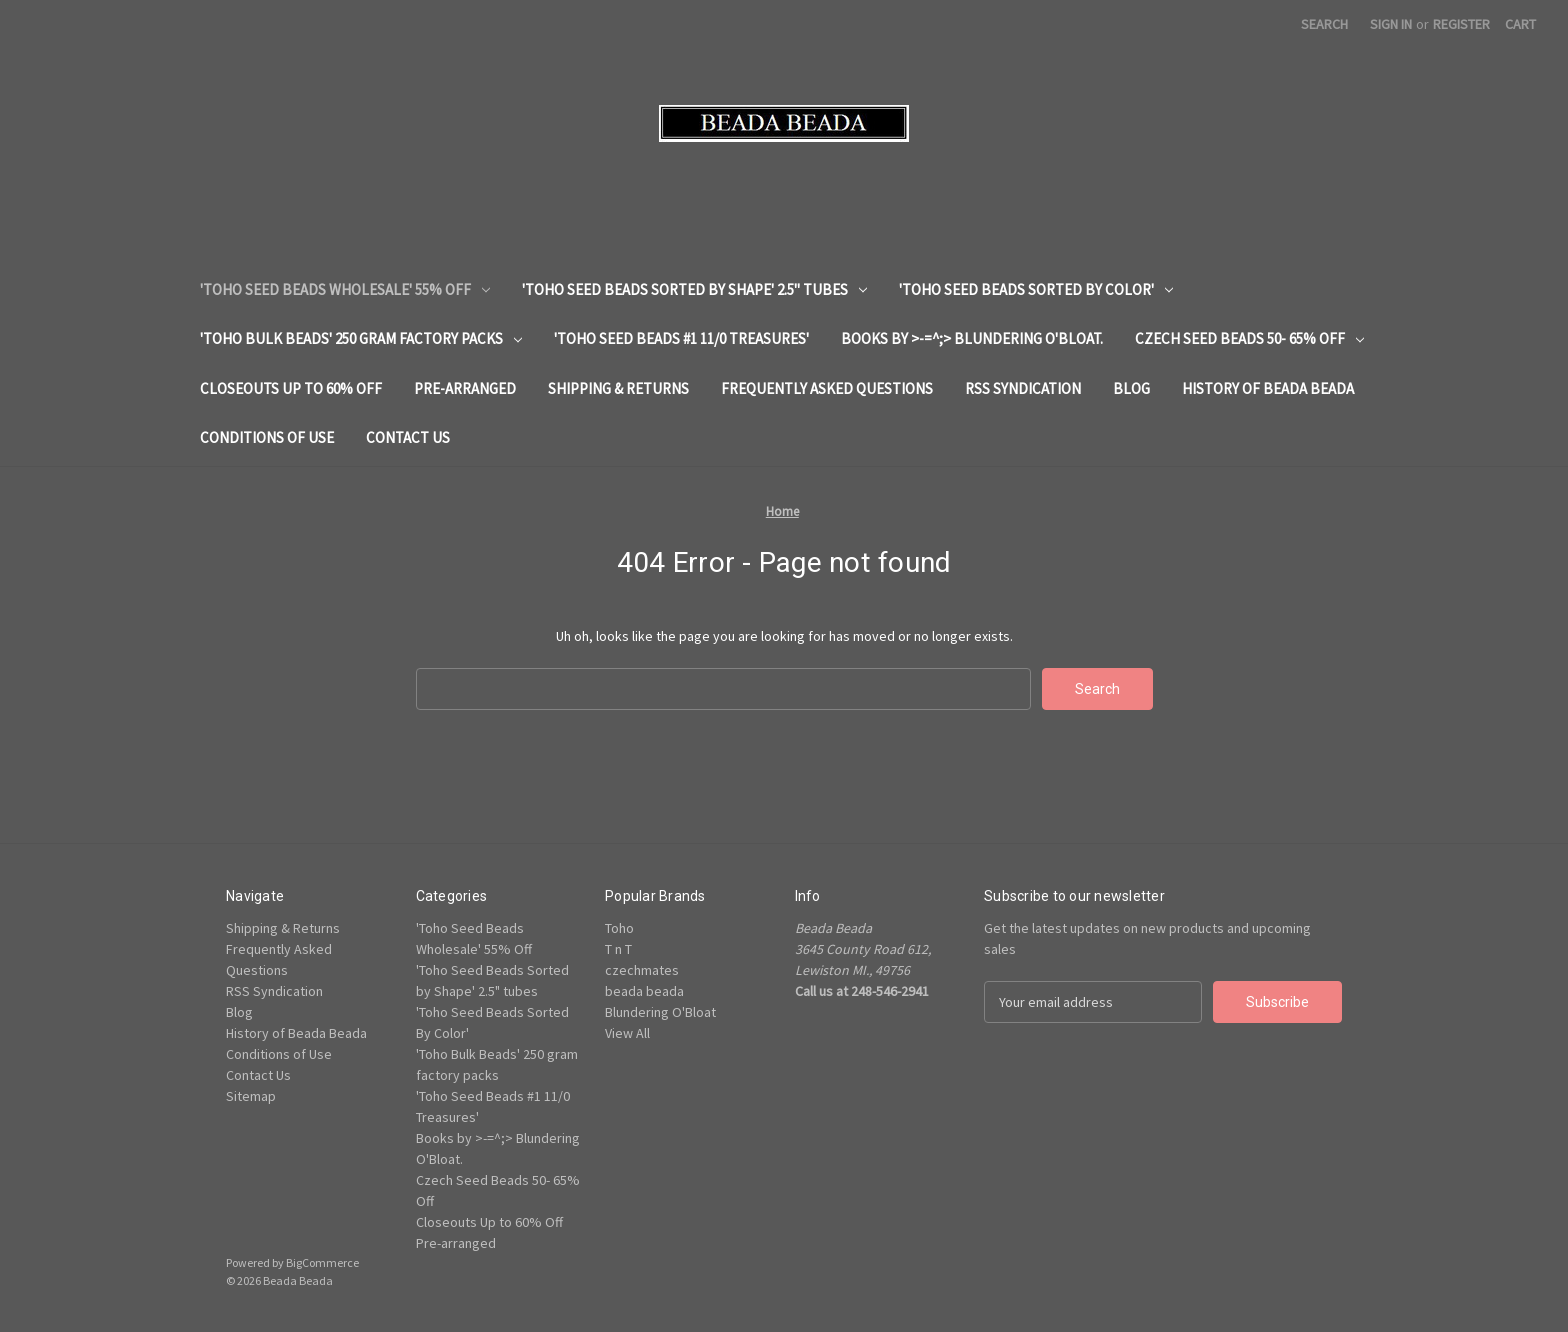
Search (1324, 24)
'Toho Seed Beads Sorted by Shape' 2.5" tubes (694, 289)
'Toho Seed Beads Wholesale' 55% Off (345, 289)
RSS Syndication (1023, 388)
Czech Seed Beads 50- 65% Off (1249, 338)
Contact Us (408, 437)
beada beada (644, 991)
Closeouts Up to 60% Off (291, 388)
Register (1461, 24)
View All (627, 1033)
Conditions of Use (267, 437)
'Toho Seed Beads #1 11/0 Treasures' (681, 338)
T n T (618, 949)
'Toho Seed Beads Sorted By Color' (1036, 289)
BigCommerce (322, 1262)
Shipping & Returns (618, 388)
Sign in (1391, 24)
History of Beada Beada (1268, 388)
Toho (619, 928)
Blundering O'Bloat (660, 1012)
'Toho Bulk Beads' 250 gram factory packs (361, 338)
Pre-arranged (465, 388)
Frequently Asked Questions (827, 388)
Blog (1131, 388)
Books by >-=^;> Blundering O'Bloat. (972, 338)
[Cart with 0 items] (1520, 24)
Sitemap (251, 1096)
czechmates (642, 970)
